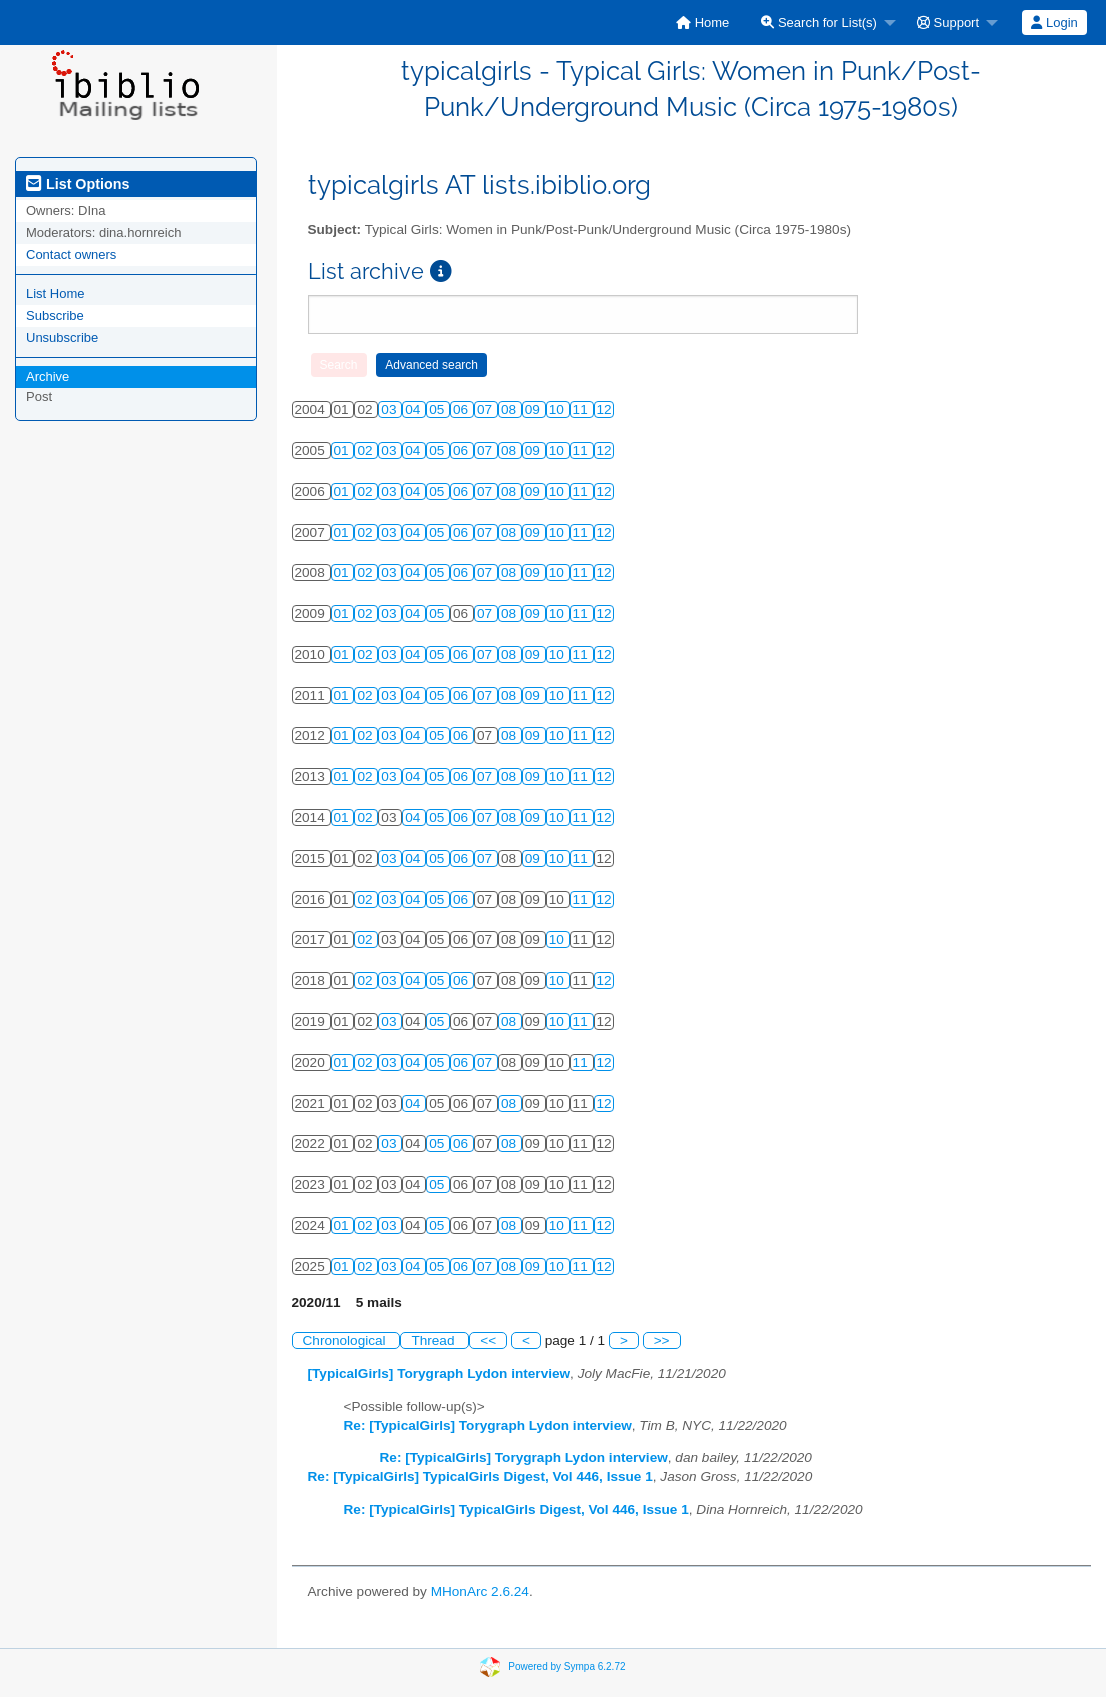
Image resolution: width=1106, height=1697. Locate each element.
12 (604, 409)
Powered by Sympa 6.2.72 (566, 1666)
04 (414, 409)
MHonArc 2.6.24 (480, 1591)
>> (662, 1340)
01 (343, 450)
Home (702, 22)
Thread (434, 1340)
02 (366, 450)
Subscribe (55, 315)
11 (582, 409)
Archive (47, 376)
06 (462, 409)
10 (558, 409)
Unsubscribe (62, 337)
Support (948, 22)
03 (390, 409)
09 (534, 409)
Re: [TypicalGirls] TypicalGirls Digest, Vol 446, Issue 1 (480, 1476)
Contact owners (71, 254)
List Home (55, 293)
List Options (77, 184)
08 (510, 409)
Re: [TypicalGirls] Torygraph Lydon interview (488, 1425)
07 (486, 409)
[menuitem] (702, 22)
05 (438, 409)
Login (1054, 22)
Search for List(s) (819, 22)
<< (488, 1340)
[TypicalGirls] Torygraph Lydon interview (439, 1373)
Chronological (346, 1340)
